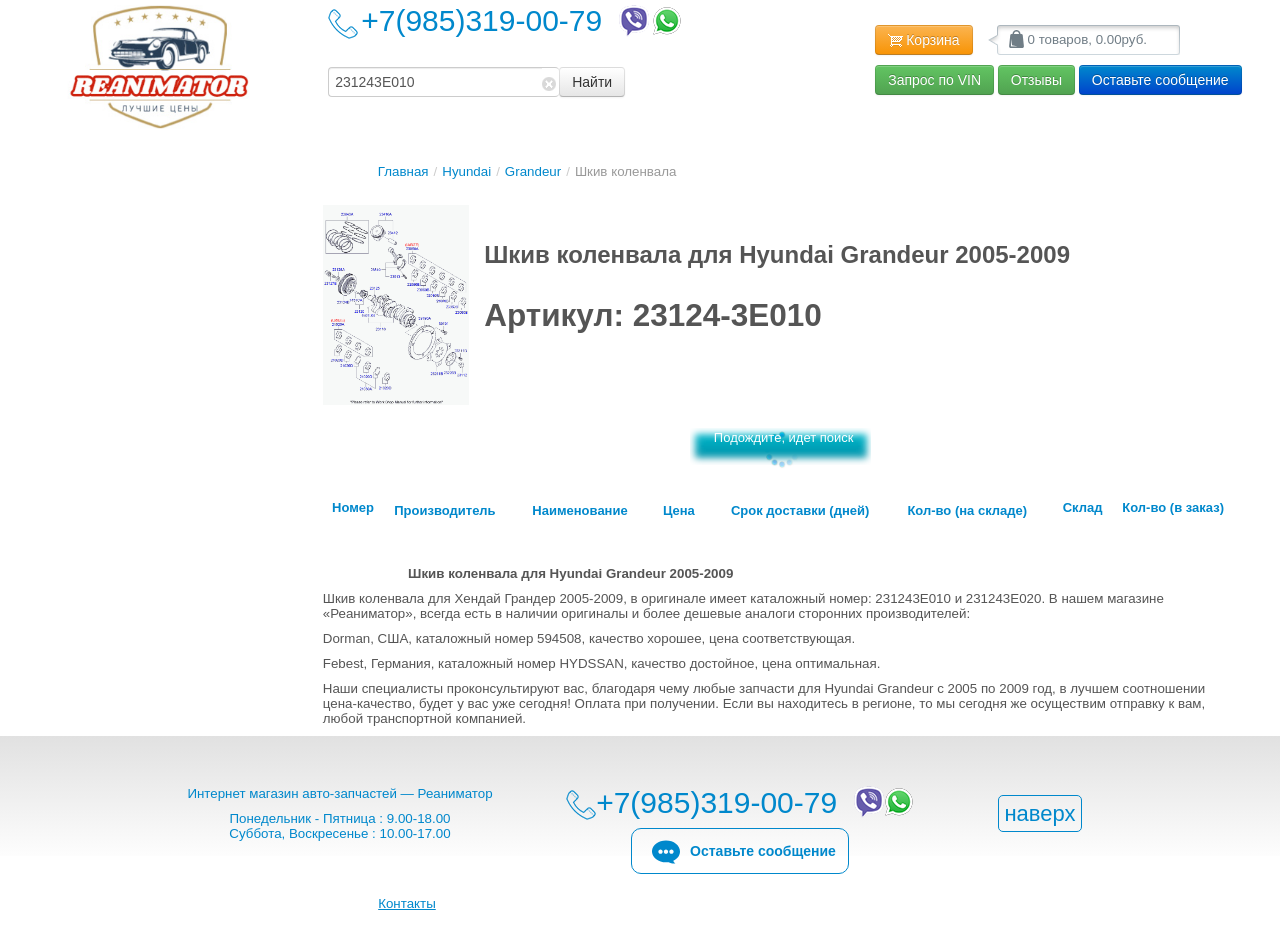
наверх (1039, 813)
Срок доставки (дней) (800, 511)
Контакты (407, 903)
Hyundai (466, 171)
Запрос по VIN (934, 80)
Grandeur (533, 171)
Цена (679, 511)
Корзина (923, 41)
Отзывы (1036, 80)
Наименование (579, 511)
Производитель (444, 511)
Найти (592, 82)
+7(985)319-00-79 (523, 20)
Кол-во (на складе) (967, 511)
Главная (403, 171)
